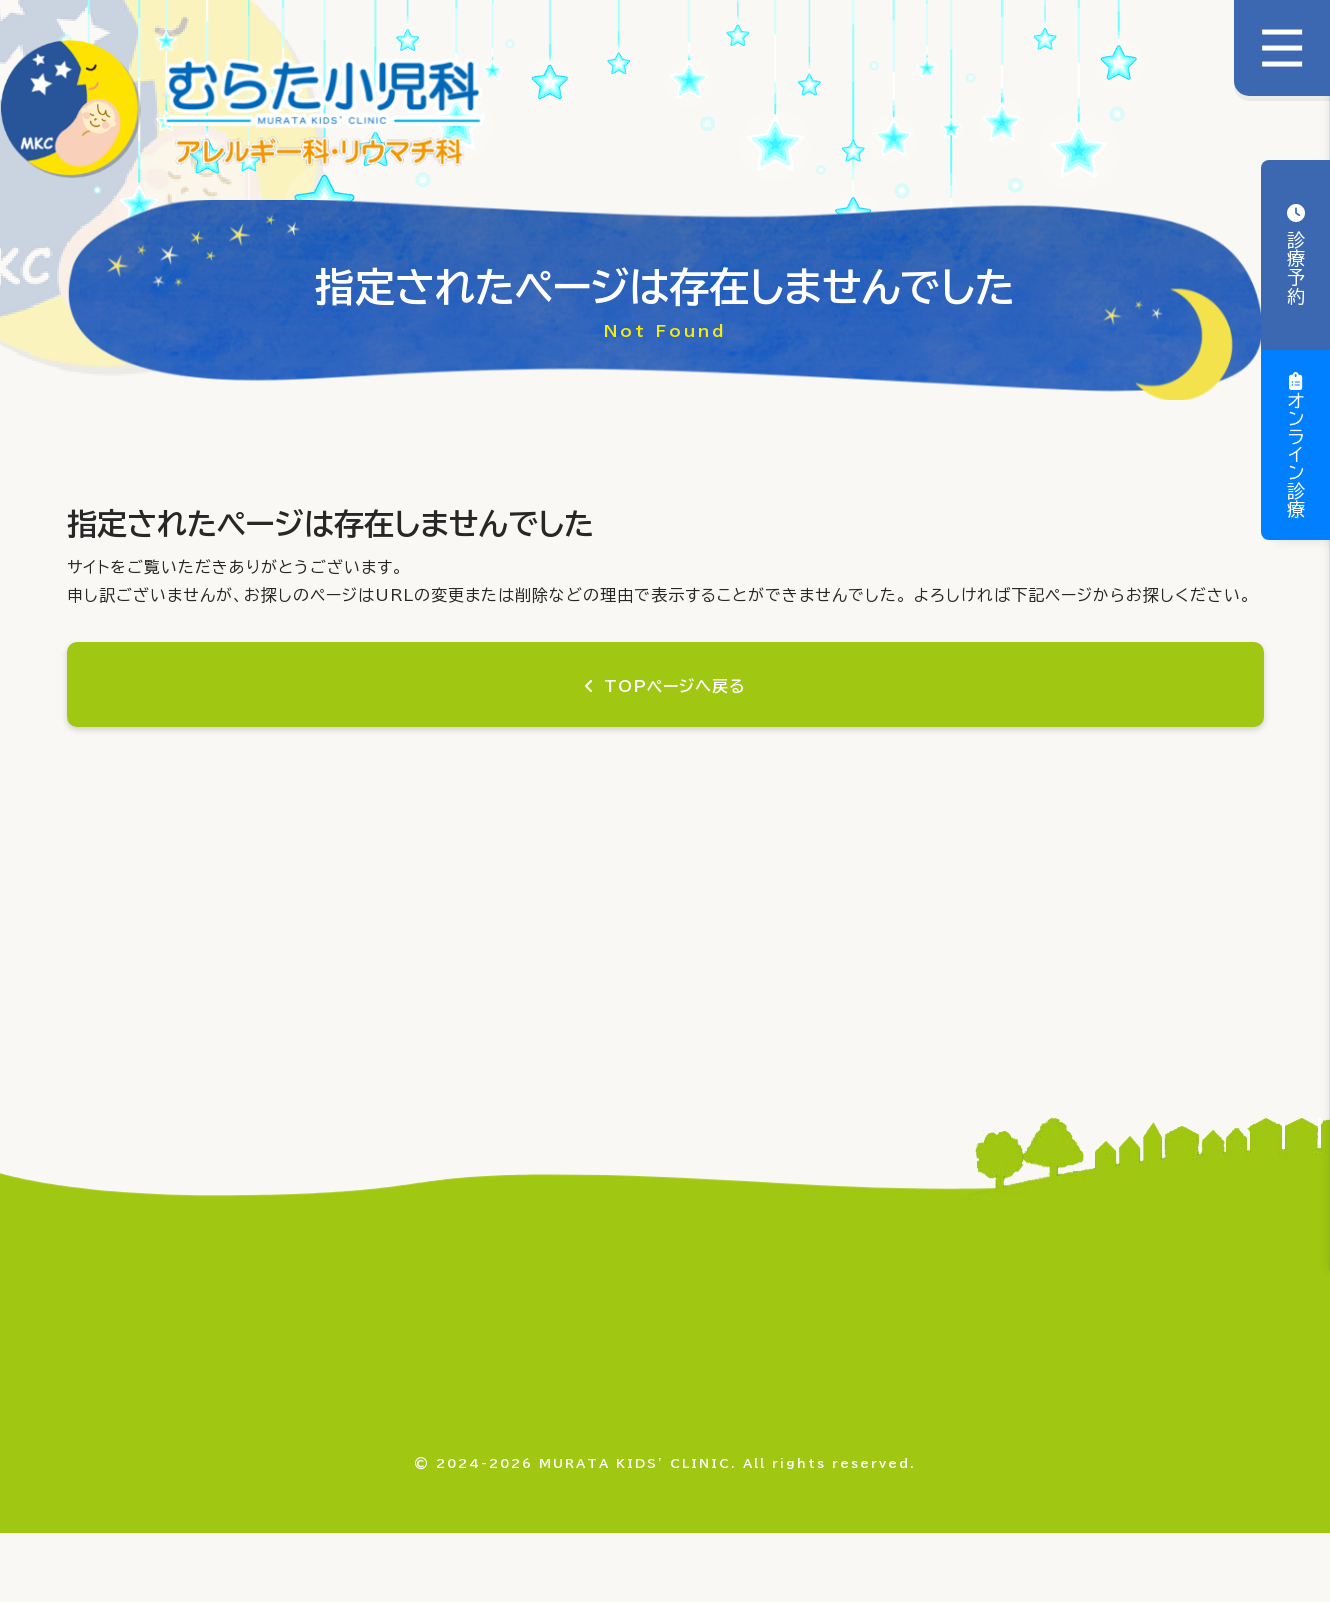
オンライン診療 (1296, 455)
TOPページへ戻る (675, 686)
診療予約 (1296, 264)
